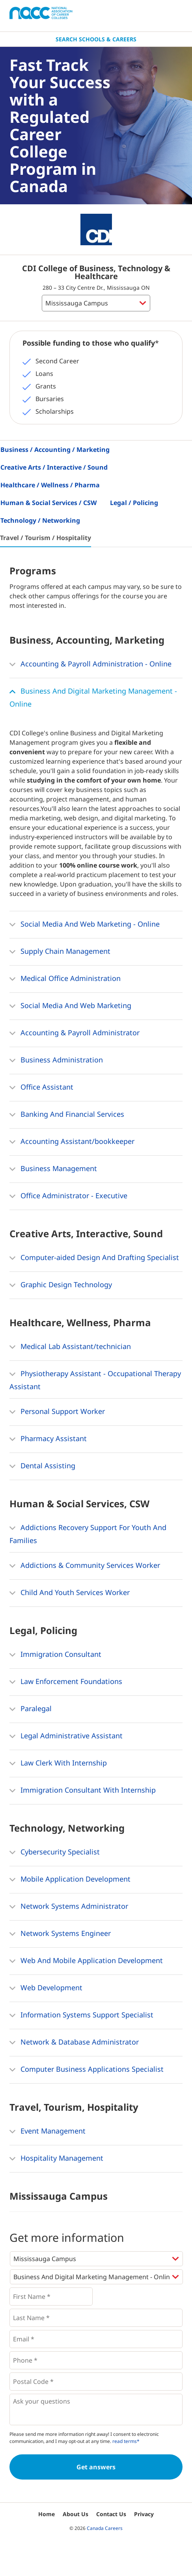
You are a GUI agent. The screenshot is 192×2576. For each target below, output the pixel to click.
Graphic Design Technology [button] (60, 1285)
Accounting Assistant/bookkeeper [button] (71, 1142)
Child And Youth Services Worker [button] (69, 1593)
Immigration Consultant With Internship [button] (82, 1791)
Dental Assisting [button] (42, 1466)
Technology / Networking (40, 520)
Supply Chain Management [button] (59, 952)
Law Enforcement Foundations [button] (65, 1682)
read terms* (126, 2441)
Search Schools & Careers (96, 39)
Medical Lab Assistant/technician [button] (70, 1347)
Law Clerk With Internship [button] (58, 1763)
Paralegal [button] (30, 1709)
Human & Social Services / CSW (48, 502)
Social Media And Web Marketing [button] (70, 1006)
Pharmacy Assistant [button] (48, 1439)
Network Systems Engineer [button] (60, 1934)
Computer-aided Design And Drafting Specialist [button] (94, 1258)
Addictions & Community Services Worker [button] (84, 1566)
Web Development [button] (45, 1988)
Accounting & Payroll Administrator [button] (74, 1033)
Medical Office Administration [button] (65, 979)
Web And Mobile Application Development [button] (86, 1961)
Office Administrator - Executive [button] (68, 1196)
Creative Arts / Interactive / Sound (54, 467)
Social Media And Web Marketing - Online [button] (84, 925)
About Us (75, 2514)
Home (46, 2514)
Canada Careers (105, 2528)
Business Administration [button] (56, 1060)
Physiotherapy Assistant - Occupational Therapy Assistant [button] (95, 1379)
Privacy (144, 2514)
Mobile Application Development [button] (69, 1880)
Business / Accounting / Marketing (55, 449)
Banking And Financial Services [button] (66, 1115)
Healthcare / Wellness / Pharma (50, 485)
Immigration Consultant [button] (55, 1655)
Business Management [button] (53, 1169)
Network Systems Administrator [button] (68, 1907)
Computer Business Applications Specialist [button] (86, 2070)
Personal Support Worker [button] (57, 1412)
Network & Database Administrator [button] (74, 2043)
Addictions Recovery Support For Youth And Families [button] (87, 1533)
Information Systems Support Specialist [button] (81, 2015)
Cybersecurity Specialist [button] (54, 1852)
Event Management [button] (47, 2131)
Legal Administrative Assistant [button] (66, 1736)
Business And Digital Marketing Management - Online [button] (93, 697)
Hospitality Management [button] (56, 2159)
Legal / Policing (134, 502)
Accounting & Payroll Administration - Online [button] (90, 664)
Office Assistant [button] (41, 1088)
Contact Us (111, 2514)
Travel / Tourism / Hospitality (45, 537)
